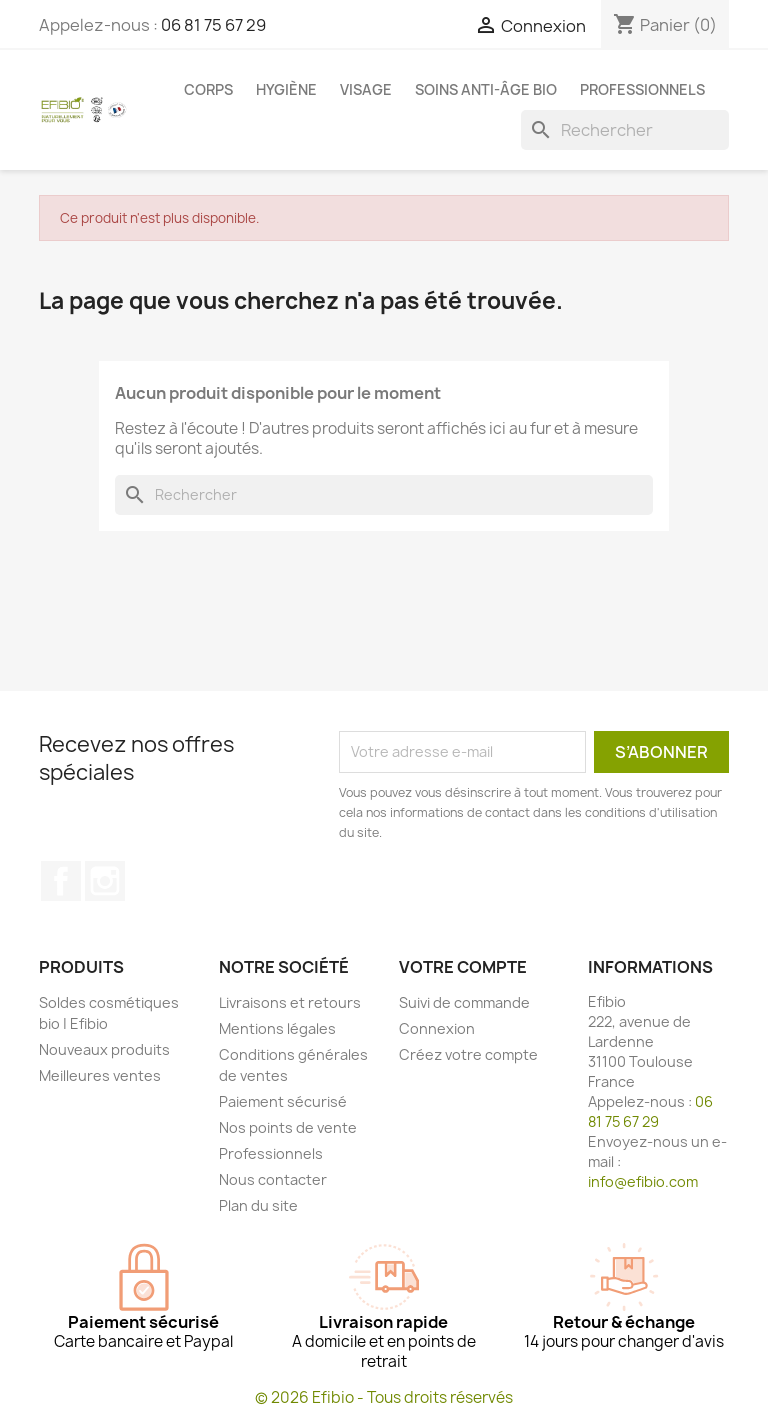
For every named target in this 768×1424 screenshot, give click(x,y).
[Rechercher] (625, 130)
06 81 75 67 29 (213, 25)
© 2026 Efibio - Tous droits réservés (384, 1397)
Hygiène (286, 89)
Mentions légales (277, 1028)
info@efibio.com (643, 1181)
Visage (366, 89)
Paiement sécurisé (283, 1101)
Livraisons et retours (290, 1002)
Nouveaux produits (104, 1049)
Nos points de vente (288, 1127)
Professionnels (642, 89)
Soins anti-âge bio (486, 89)
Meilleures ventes (100, 1075)
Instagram (105, 881)
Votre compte (463, 967)
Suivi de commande (464, 1002)
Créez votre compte (468, 1054)
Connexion (437, 1028)
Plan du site (258, 1205)
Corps (208, 89)
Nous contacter (273, 1179)
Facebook (61, 881)
